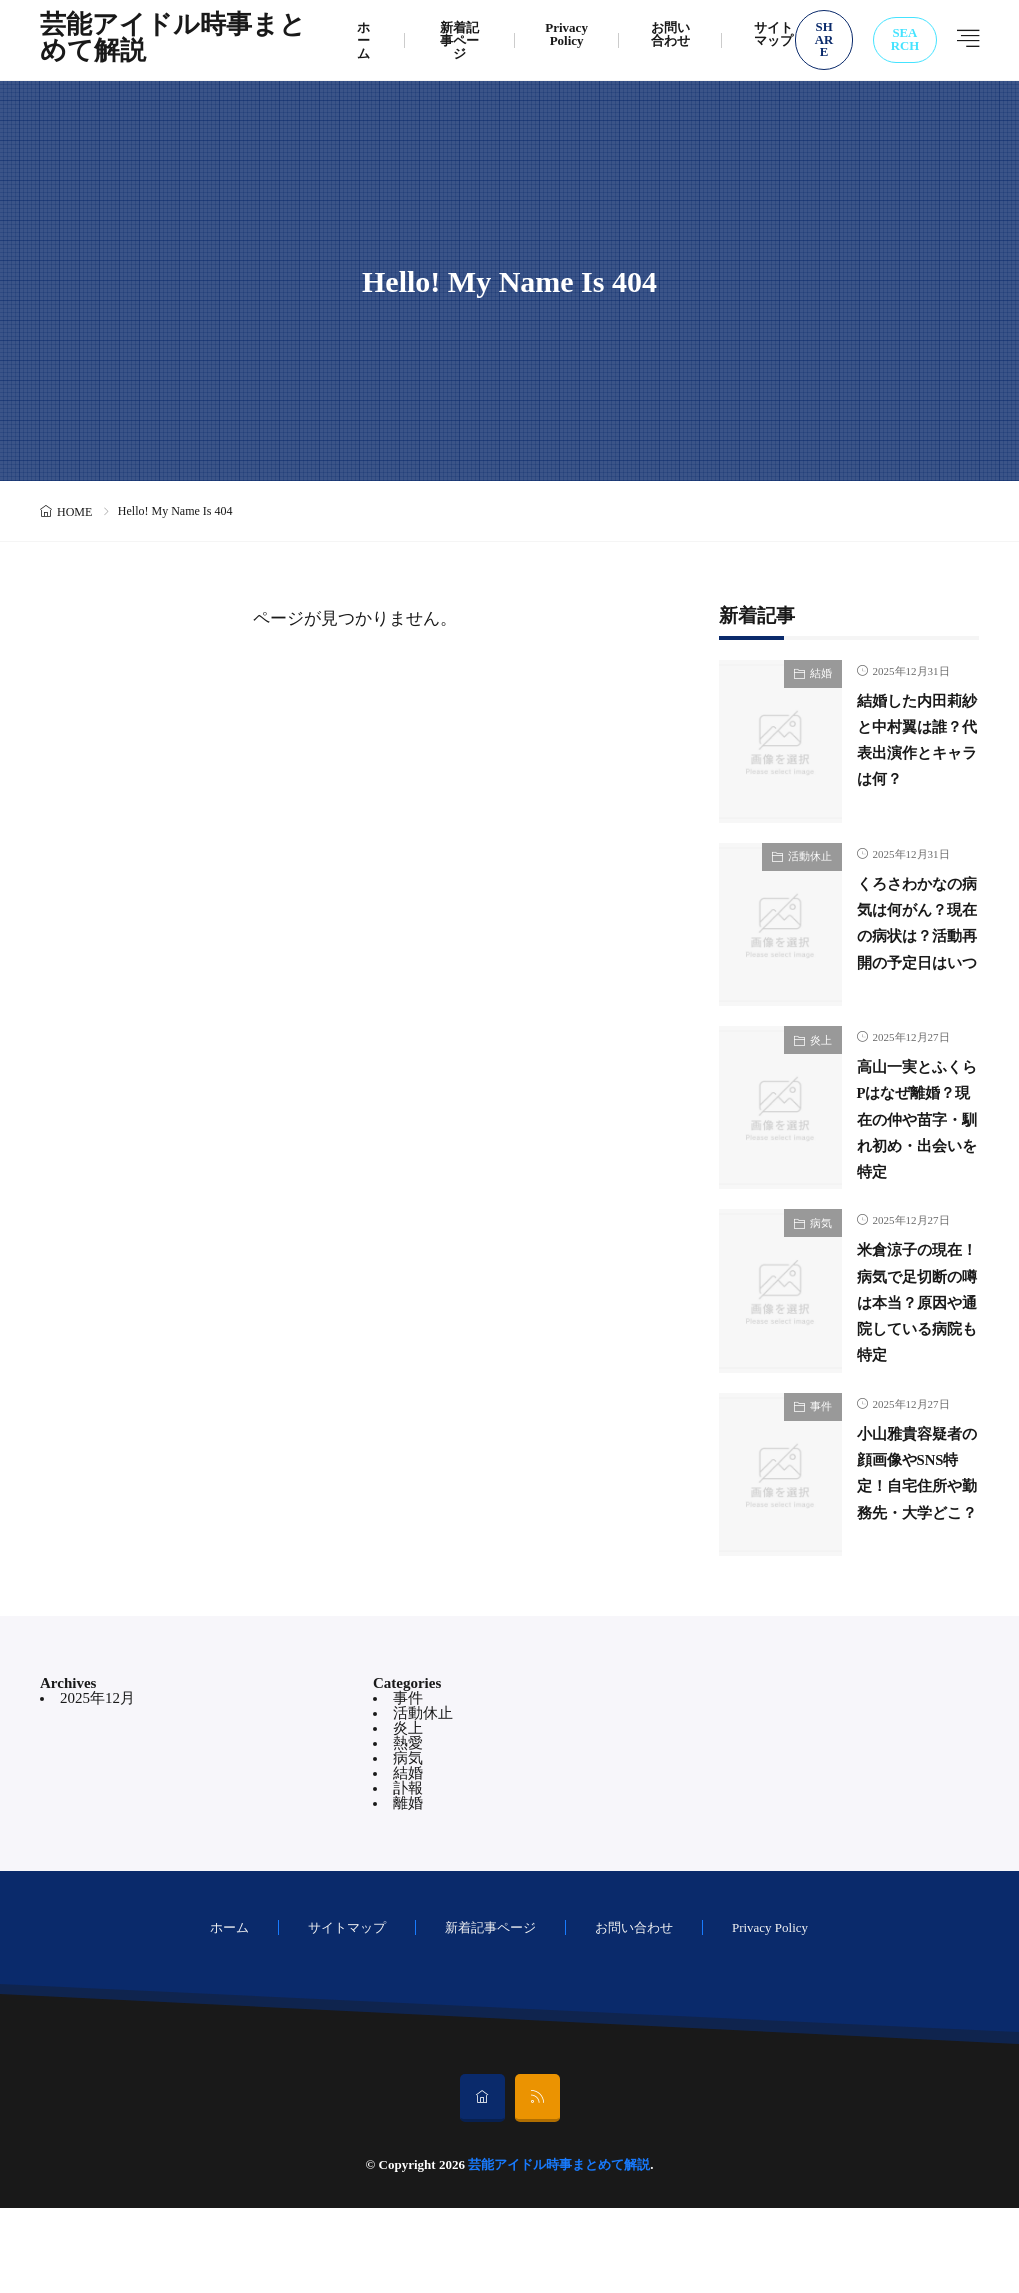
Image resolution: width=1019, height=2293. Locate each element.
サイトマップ (773, 34)
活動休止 (810, 856)
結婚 (821, 673)
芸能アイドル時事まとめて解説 (173, 40)
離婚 (408, 1888)
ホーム (363, 40)
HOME (74, 512)
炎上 (821, 1061)
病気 (821, 1265)
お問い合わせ (670, 34)
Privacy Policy (566, 34)
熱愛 (408, 1828)
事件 (821, 1470)
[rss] (537, 2183)
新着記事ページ (459, 40)
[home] (482, 2183)
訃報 (408, 1873)
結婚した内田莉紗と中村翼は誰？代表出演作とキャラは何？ (911, 752)
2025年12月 (97, 1783)
